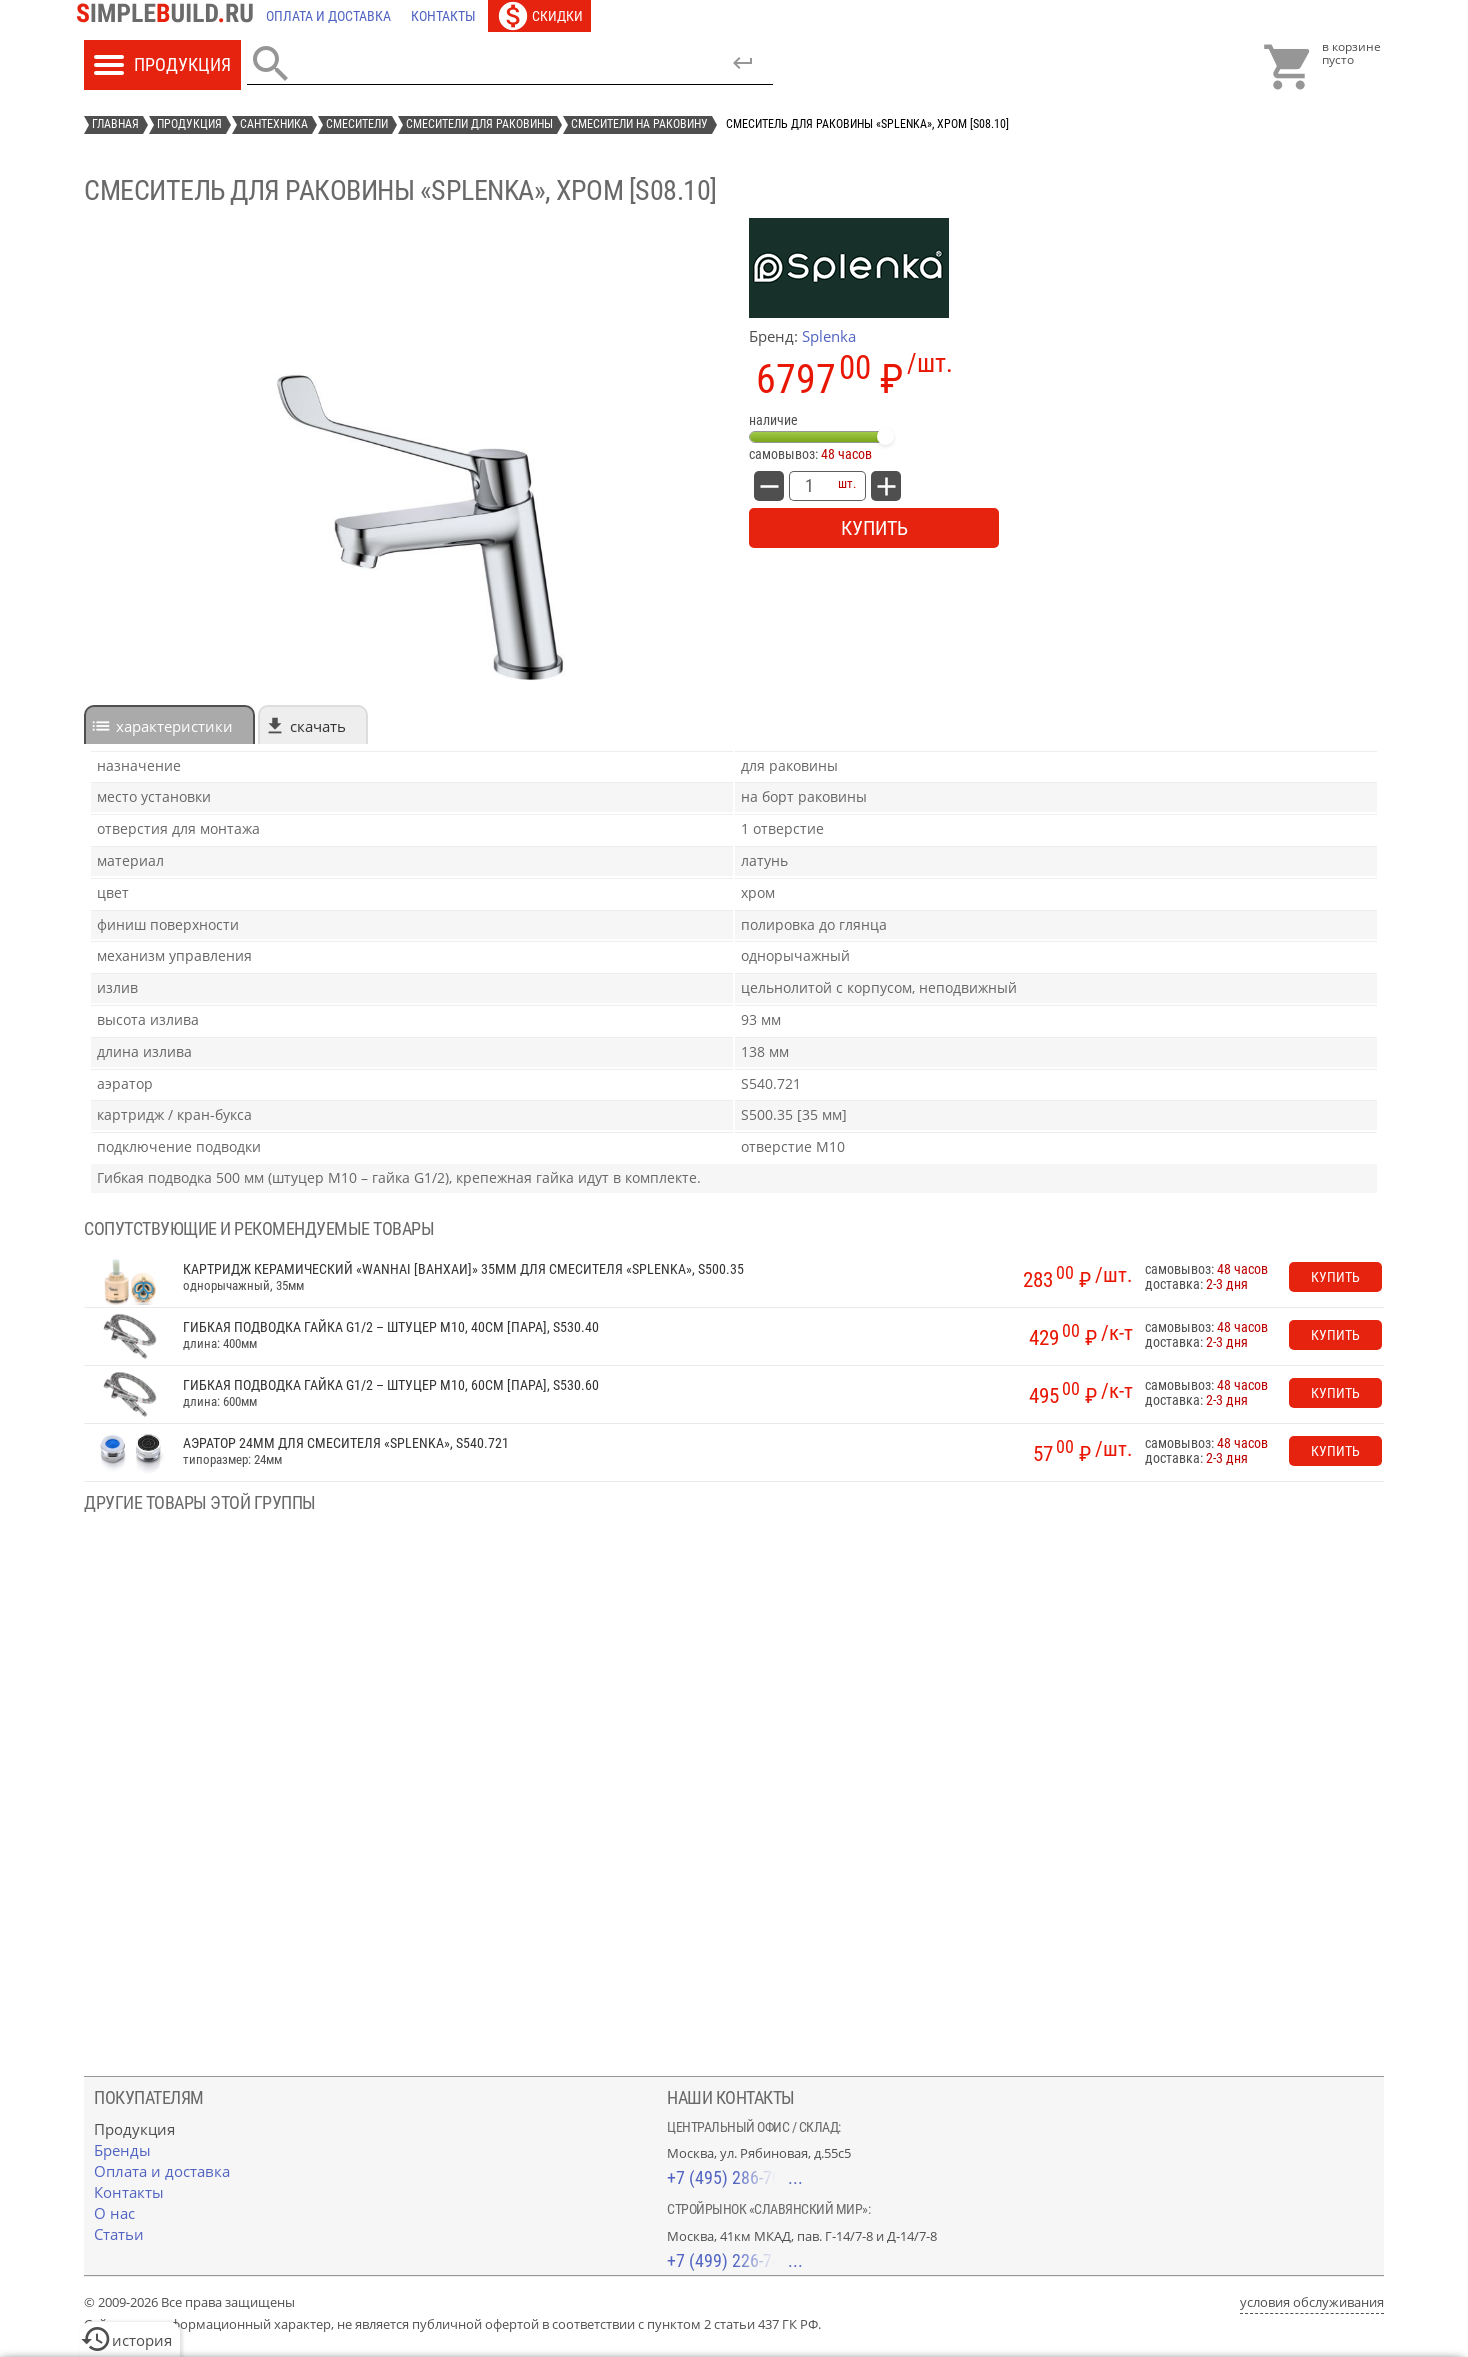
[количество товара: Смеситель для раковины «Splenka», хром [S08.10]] (809, 486)
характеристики (174, 726)
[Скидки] (539, 16)
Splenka (829, 336)
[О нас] (114, 2213)
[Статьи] (119, 2234)
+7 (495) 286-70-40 (735, 2177)
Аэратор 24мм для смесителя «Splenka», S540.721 (346, 1443)
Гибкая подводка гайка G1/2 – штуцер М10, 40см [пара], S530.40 (391, 1327)
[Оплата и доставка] (328, 16)
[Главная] (170, 16)
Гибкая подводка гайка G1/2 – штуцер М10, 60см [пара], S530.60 (391, 1385)
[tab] (169, 724)
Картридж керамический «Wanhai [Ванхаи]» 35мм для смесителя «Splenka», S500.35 (463, 1269)
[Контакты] (443, 16)
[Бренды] (122, 2150)
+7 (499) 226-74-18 (735, 2260)
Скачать (318, 726)
